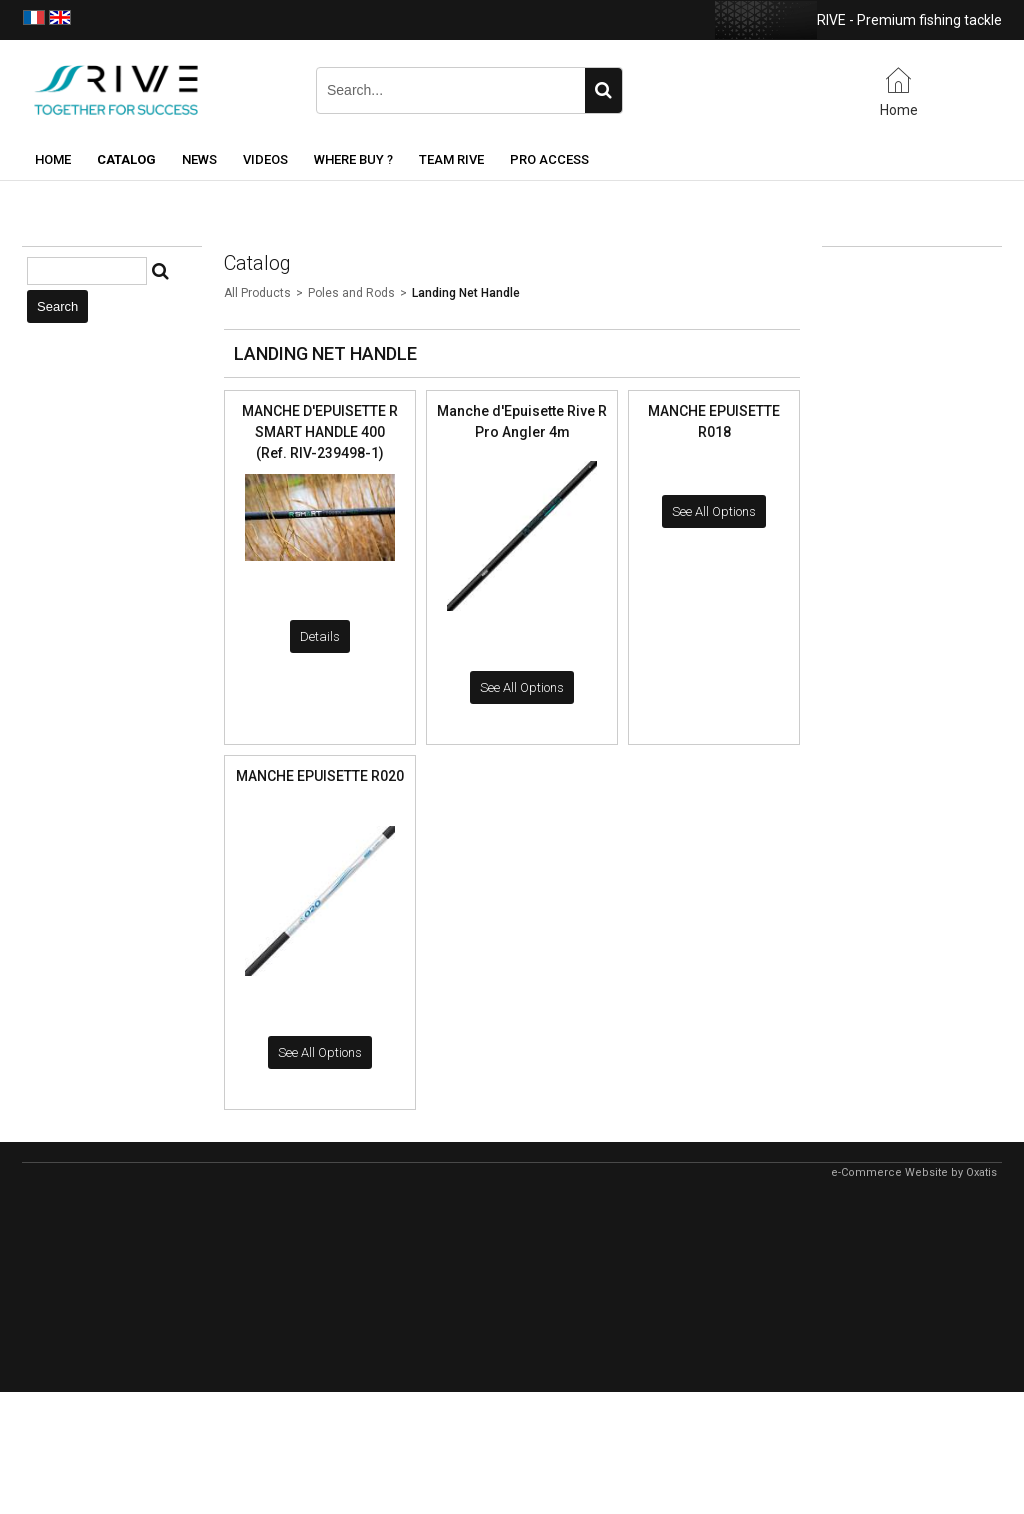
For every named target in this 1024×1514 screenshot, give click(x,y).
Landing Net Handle (466, 293)
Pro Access (549, 159)
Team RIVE (451, 159)
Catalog (126, 159)
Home (53, 159)
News (199, 159)
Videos (265, 159)
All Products (257, 293)
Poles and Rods (351, 293)
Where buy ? (353, 159)
